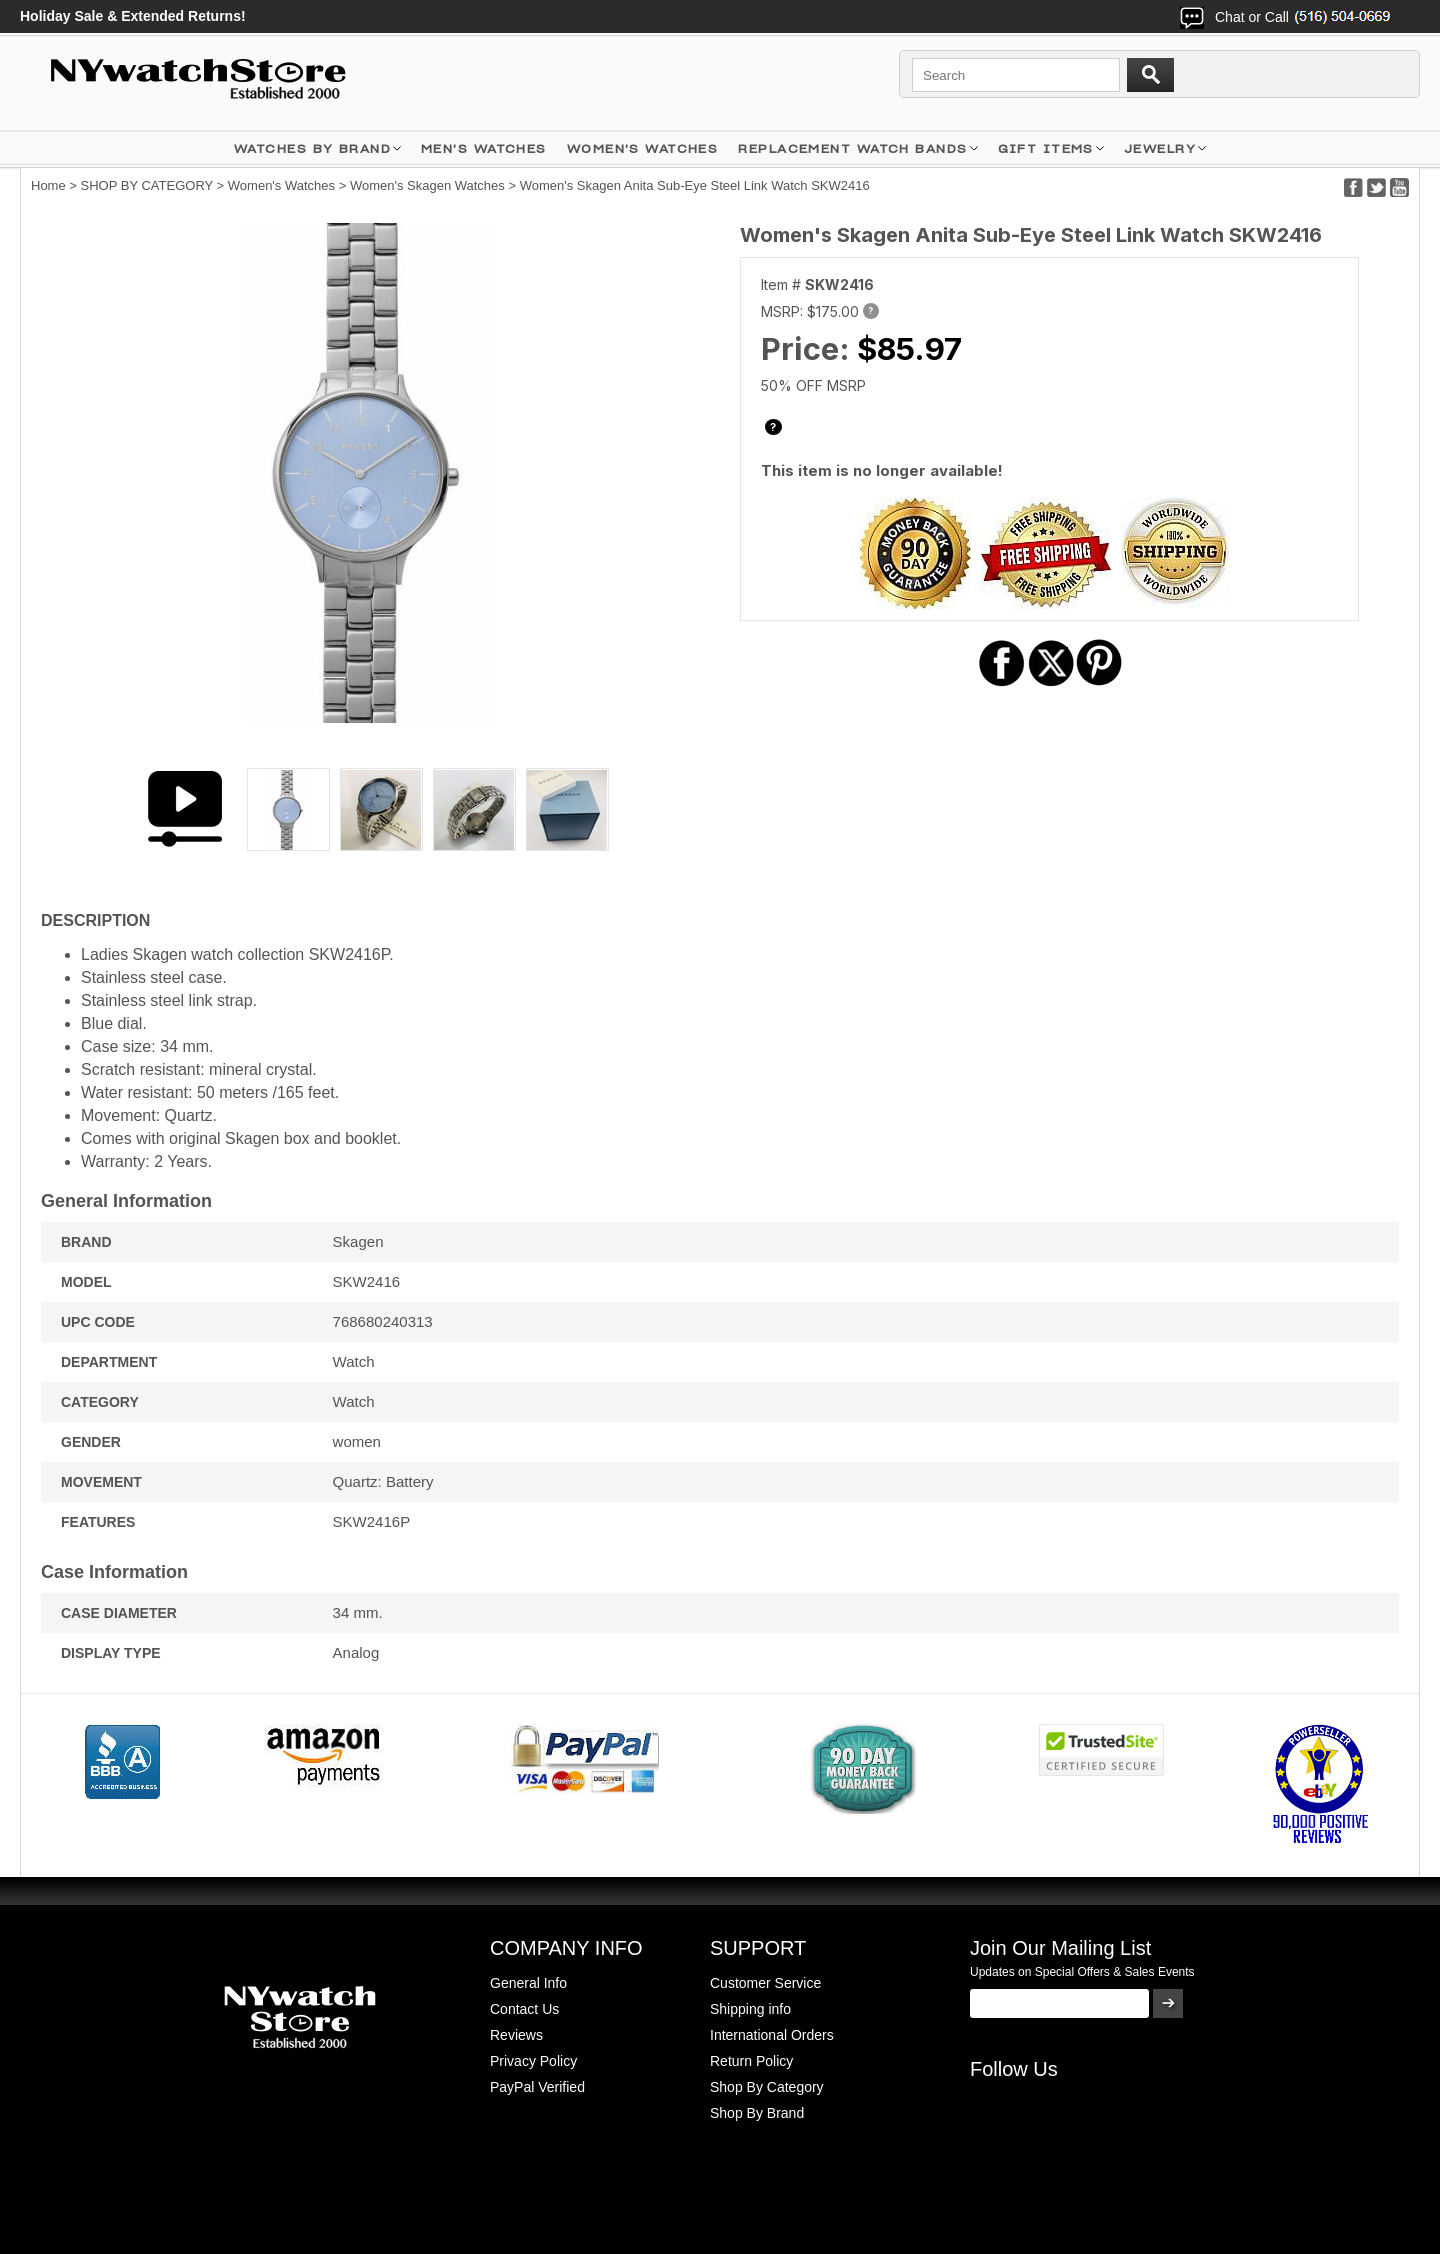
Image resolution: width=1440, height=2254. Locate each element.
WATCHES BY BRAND (312, 148)
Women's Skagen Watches (427, 185)
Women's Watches (281, 185)
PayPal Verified (537, 2087)
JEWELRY (1160, 148)
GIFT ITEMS (1046, 148)
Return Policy (751, 2061)
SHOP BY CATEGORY (147, 185)
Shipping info (750, 2009)
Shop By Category (767, 2087)
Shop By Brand (757, 2113)
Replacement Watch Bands (852, 148)
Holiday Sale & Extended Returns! (133, 16)
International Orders (772, 2035)
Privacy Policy (533, 2061)
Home (48, 185)
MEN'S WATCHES (484, 148)
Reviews (516, 2035)
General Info (528, 1983)
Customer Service (765, 1983)
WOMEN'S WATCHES (643, 148)
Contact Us (524, 2009)
